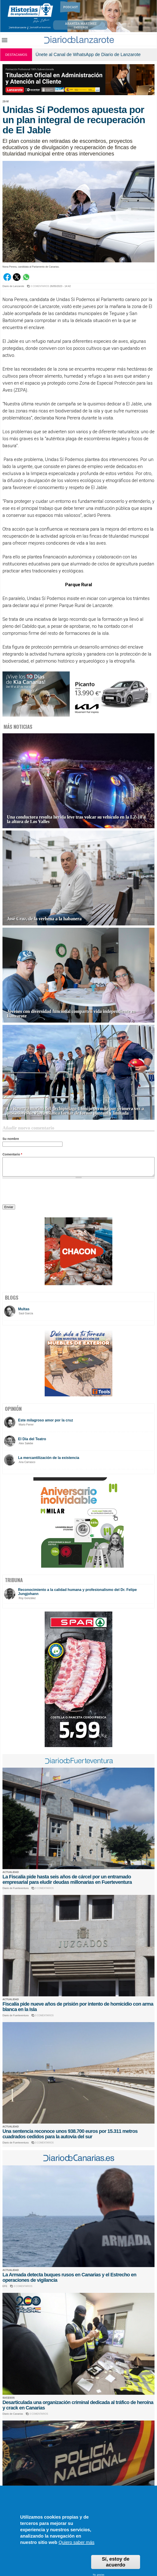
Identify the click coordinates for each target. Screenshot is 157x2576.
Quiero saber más (77, 2542)
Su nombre (10, 1139)
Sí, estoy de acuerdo (115, 2562)
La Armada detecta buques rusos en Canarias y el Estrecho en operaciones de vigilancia (69, 2277)
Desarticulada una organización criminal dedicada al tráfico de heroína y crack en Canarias (77, 2405)
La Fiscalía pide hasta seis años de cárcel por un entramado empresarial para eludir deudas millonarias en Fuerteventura (67, 1879)
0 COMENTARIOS (40, 286)
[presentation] (36, 1192)
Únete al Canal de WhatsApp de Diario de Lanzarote (88, 54)
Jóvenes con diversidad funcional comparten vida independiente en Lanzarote (71, 1013)
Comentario (12, 1154)
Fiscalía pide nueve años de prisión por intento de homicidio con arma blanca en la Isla (77, 2006)
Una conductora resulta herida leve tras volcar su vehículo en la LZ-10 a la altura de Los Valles (76, 819)
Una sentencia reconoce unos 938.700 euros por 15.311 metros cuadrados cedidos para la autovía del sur (70, 2133)
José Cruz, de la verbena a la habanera (44, 918)
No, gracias (98, 2575)
